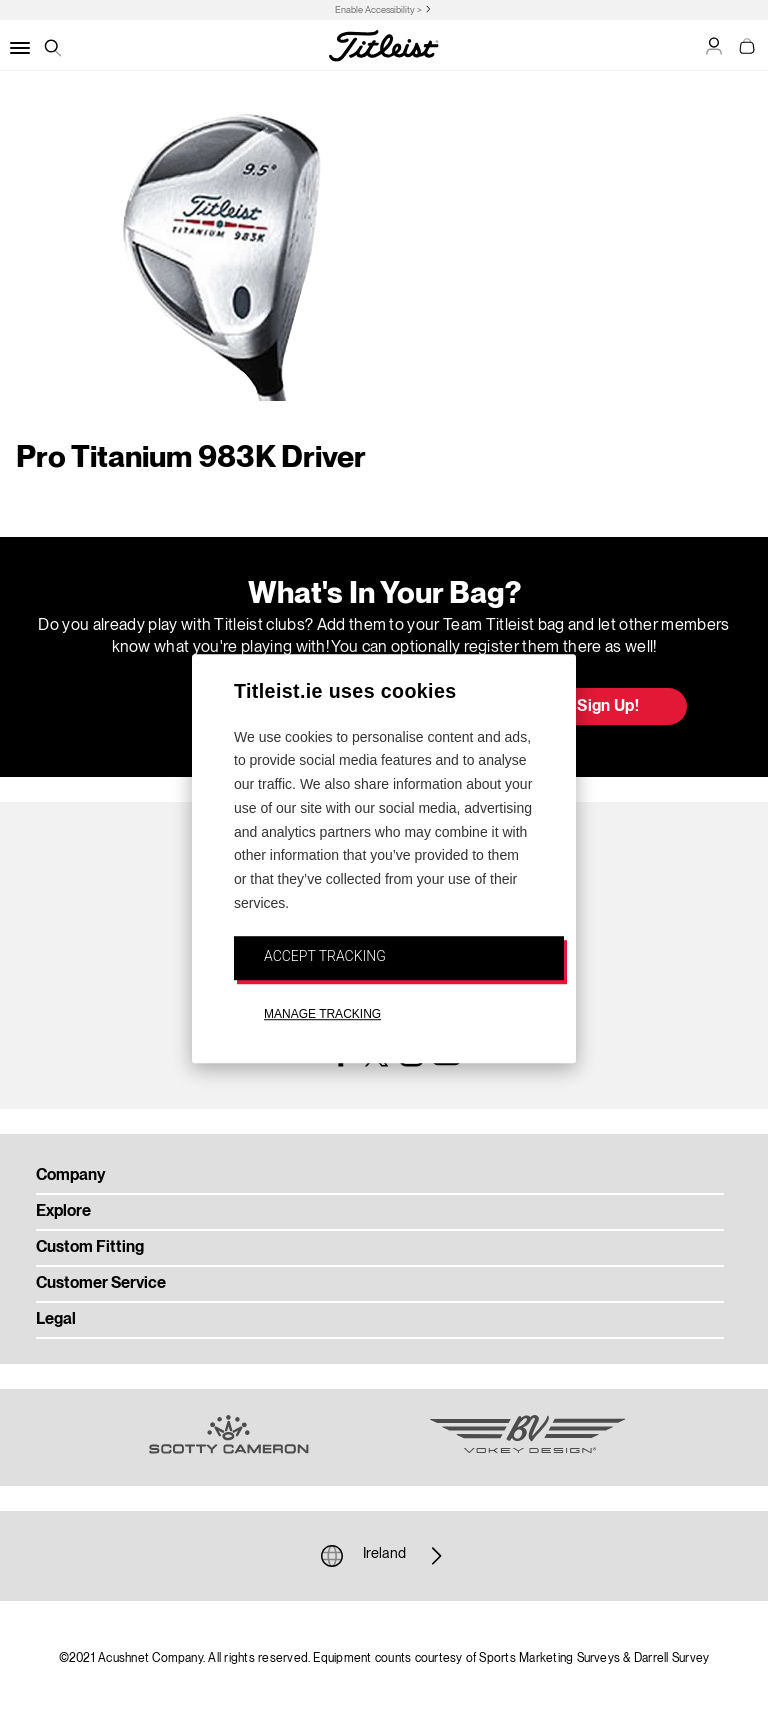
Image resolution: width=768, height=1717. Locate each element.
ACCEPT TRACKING (325, 956)
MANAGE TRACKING (322, 1014)
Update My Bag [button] (188, 708)
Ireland (384, 1556)
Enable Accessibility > (378, 10)
